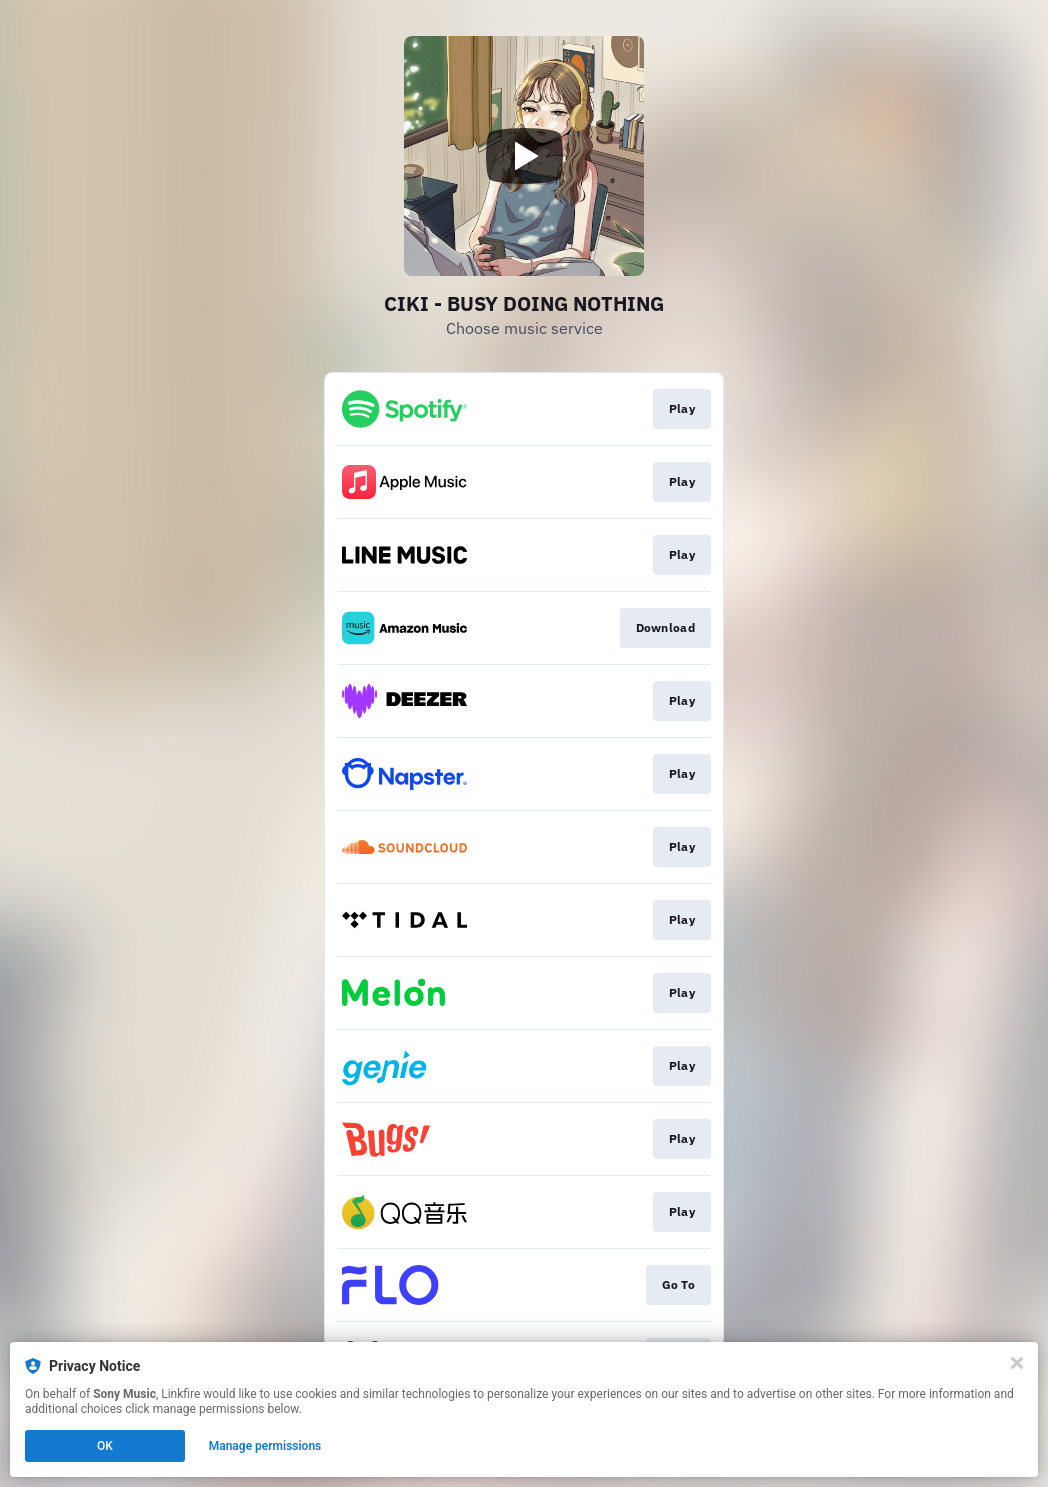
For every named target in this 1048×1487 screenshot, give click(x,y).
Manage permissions (265, 1446)
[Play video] (524, 156)
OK (105, 1446)
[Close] (1017, 1363)
